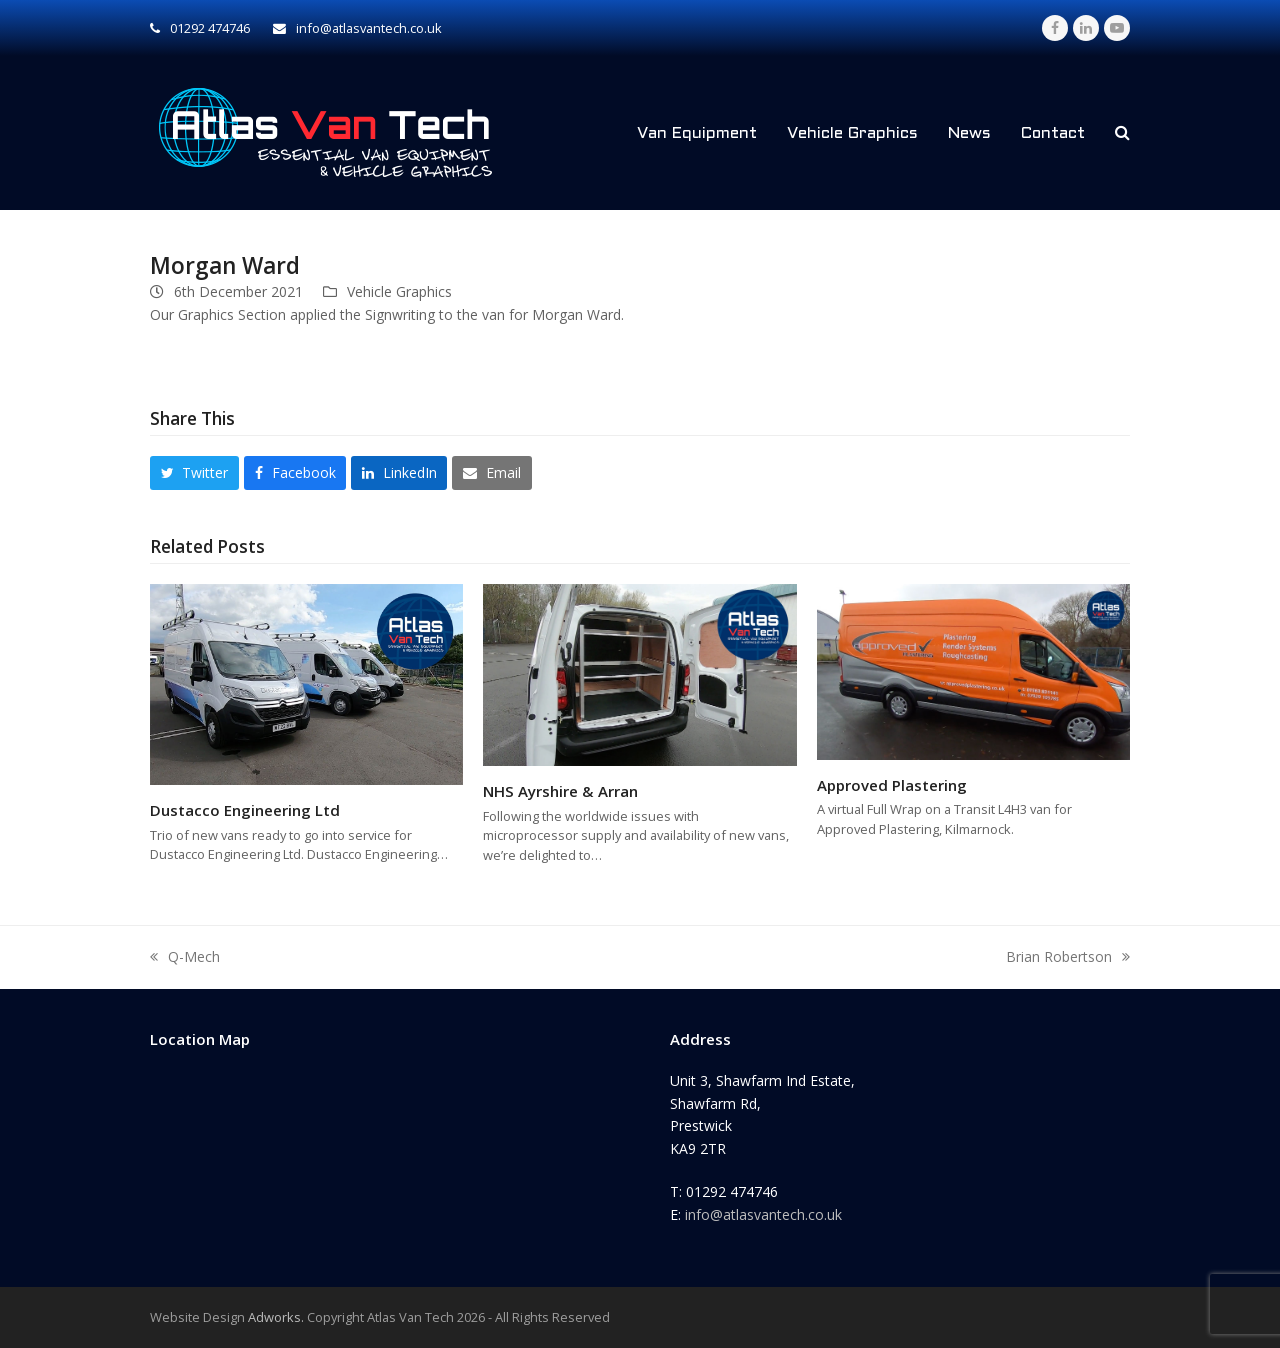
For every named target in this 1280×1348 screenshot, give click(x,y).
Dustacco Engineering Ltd (245, 810)
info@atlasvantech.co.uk (763, 1214)
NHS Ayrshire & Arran (560, 791)
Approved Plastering (892, 785)
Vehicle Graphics (399, 291)
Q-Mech (185, 958)
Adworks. (276, 1317)
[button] (1122, 133)
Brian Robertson (1068, 958)
